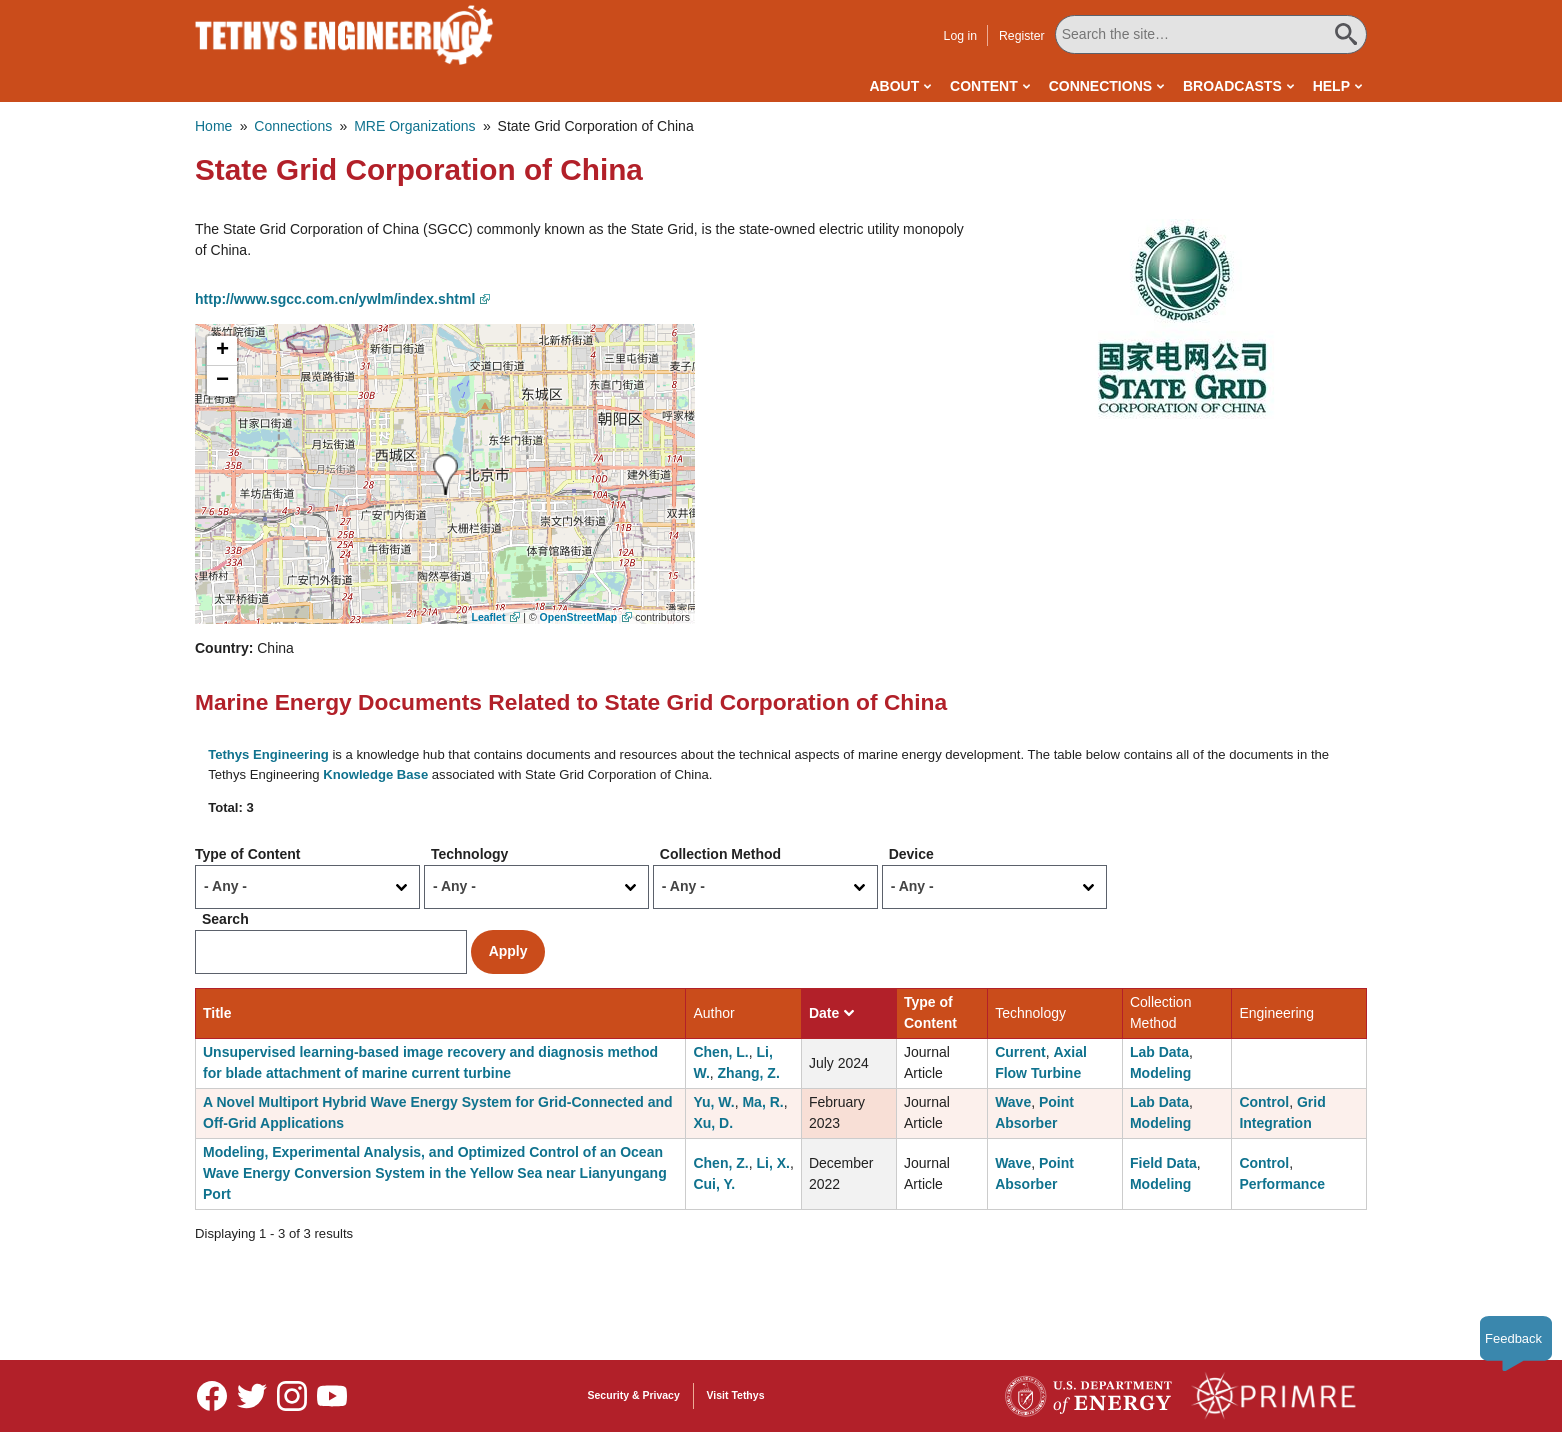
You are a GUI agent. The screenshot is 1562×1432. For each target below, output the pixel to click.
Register (1022, 36)
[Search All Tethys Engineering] (1211, 34)
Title (217, 1013)
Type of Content (248, 854)
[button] (1182, 318)
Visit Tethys (736, 1395)
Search (225, 919)
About (894, 86)
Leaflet (489, 617)
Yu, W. (713, 1102)
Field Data (1163, 1163)
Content (984, 86)
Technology (470, 854)
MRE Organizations (414, 126)
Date (831, 1013)
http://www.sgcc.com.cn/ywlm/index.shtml (335, 299)
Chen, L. (720, 1052)
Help (1331, 86)
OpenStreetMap (579, 617)
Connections (1100, 86)
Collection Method (720, 854)
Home (213, 126)
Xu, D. (713, 1123)
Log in (960, 36)
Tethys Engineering (268, 754)
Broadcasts (1232, 86)
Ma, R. (762, 1102)
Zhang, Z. (749, 1073)
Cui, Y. (714, 1184)
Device (911, 854)
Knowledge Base (375, 774)
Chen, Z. (720, 1163)
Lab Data (1159, 1052)
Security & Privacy (634, 1395)
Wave (1013, 1102)
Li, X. (772, 1163)
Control (1264, 1102)
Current (1020, 1052)
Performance (1282, 1184)
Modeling (1160, 1073)
